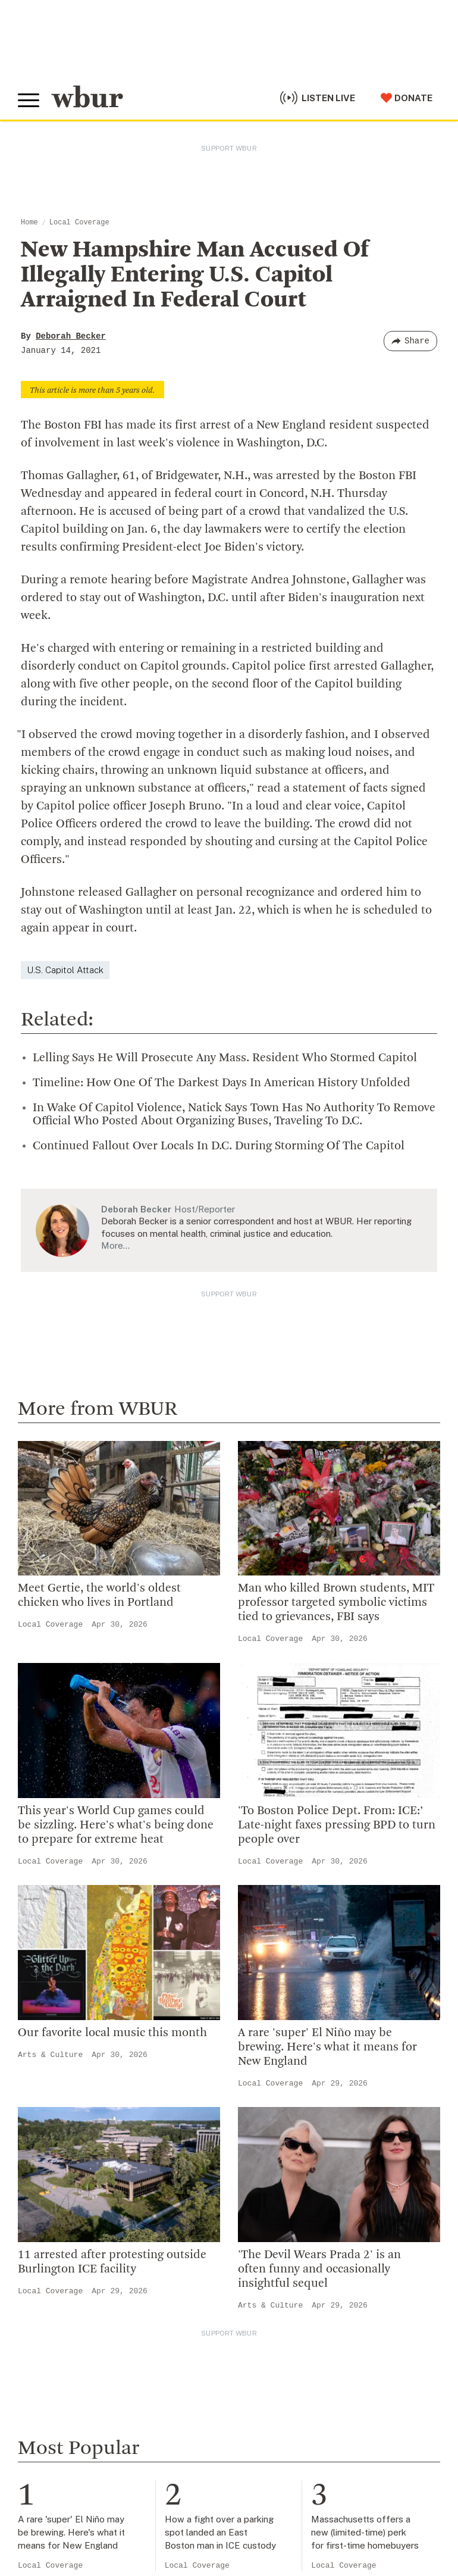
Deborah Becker (71, 336)
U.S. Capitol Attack (65, 970)
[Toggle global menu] (28, 100)
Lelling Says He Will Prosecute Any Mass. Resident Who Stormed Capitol (225, 1058)
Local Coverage (79, 222)
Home (29, 222)
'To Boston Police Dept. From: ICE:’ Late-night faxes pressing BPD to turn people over (336, 1825)
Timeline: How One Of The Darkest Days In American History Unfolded (221, 1083)
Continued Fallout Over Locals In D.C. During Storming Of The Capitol (218, 1146)
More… (115, 1245)
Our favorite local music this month (112, 2033)
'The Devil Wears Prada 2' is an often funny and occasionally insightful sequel (319, 2269)
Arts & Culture (50, 2054)
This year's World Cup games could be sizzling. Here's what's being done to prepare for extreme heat (116, 1825)
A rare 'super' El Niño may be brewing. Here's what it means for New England (327, 2047)
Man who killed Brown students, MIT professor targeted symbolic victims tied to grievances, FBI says (336, 1603)
